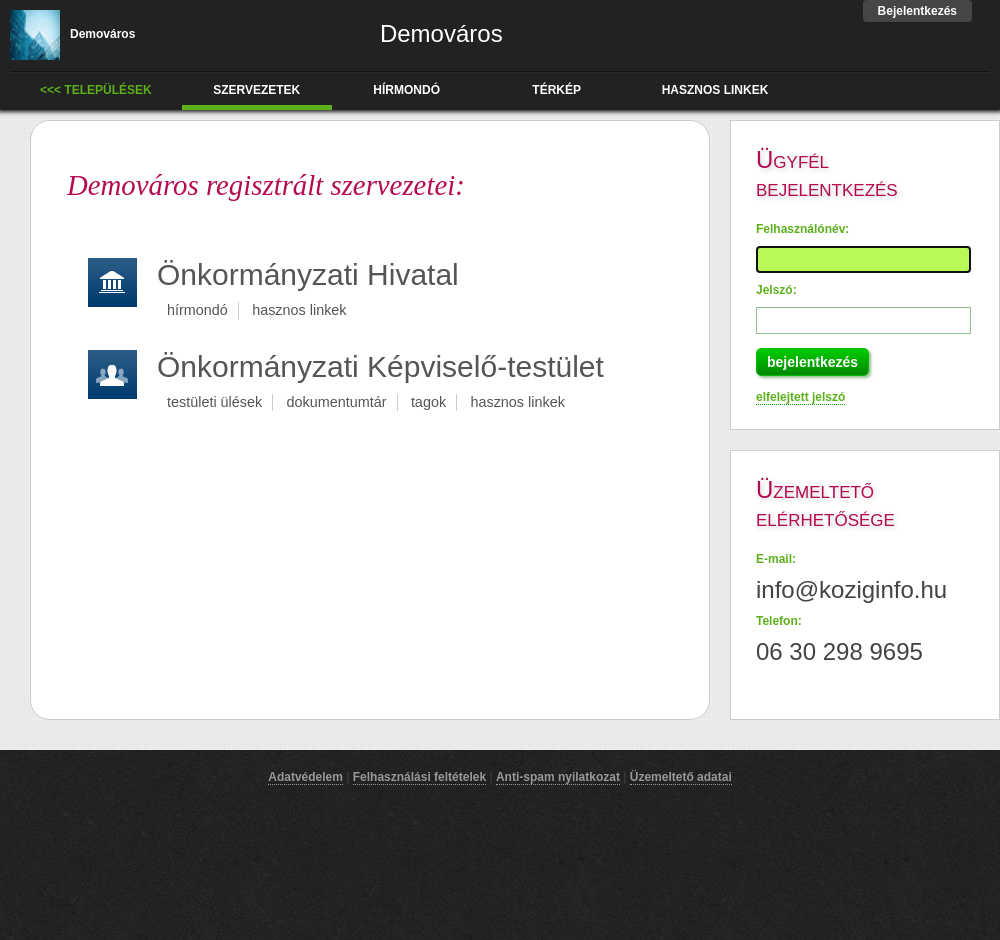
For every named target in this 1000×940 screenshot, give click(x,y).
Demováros (72, 34)
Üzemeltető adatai (681, 777)
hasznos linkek (715, 90)
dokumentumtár (337, 402)
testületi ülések (214, 402)
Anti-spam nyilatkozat (558, 777)
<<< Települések (96, 90)
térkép (556, 90)
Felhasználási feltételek (419, 777)
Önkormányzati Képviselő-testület (380, 366)
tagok (428, 402)
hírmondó (406, 90)
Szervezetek (256, 90)
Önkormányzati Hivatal (308, 274)
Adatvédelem (305, 777)
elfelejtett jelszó (800, 397)
